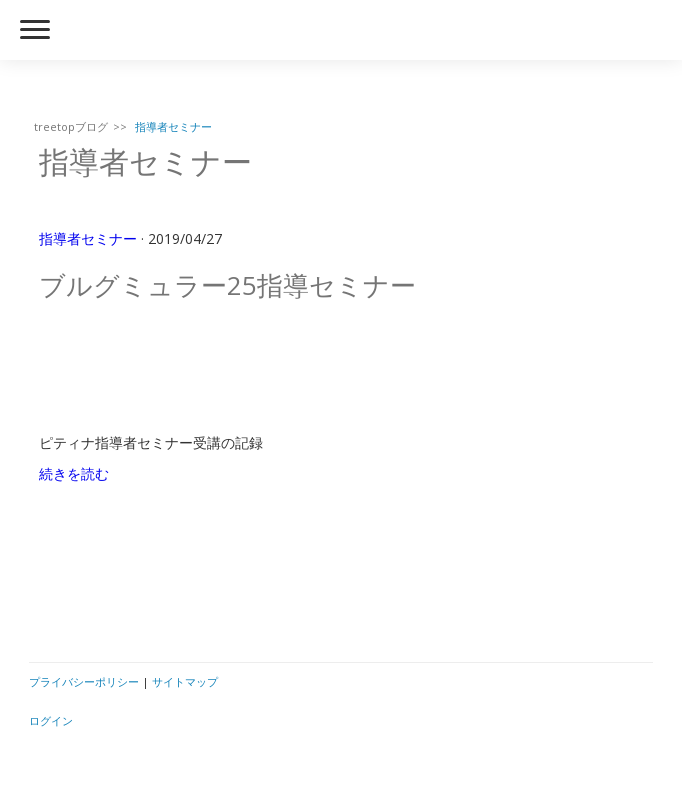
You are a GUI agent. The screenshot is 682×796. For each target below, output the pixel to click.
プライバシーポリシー (84, 681)
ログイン (51, 720)
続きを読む (74, 473)
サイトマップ (185, 681)
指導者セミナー (88, 238)
